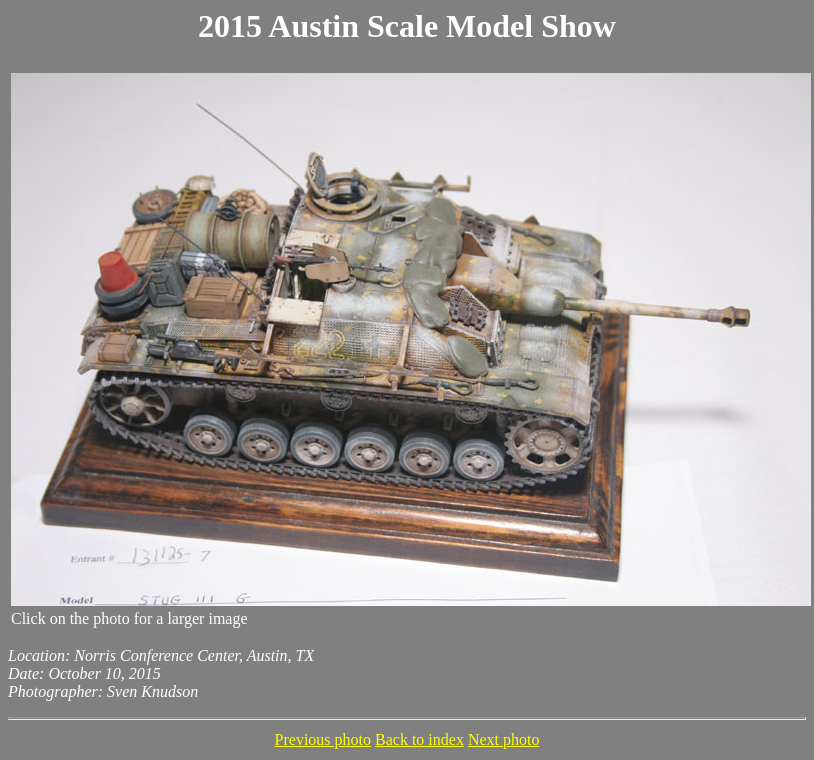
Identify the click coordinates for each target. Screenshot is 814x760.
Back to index (419, 739)
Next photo (504, 739)
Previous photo (323, 739)
